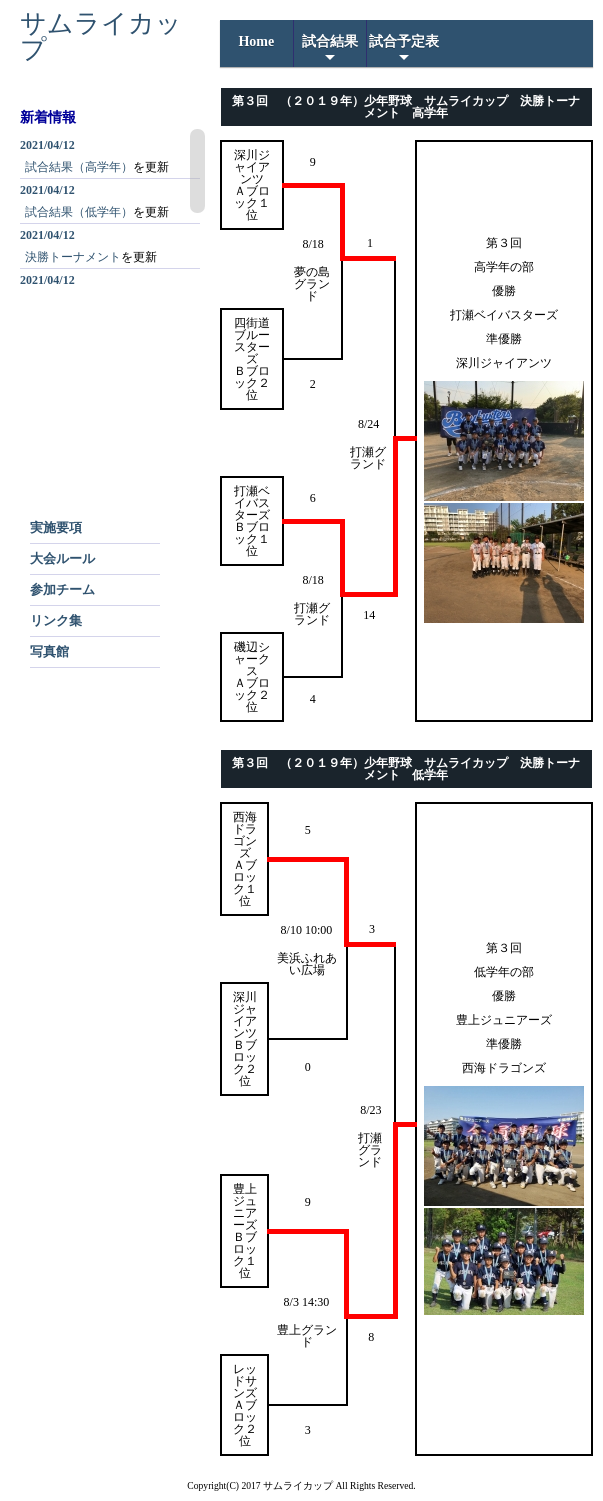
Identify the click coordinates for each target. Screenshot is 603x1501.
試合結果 (330, 50)
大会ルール (62, 558)
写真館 (49, 651)
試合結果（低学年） (79, 212)
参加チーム (62, 589)
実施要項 (56, 527)
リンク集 (56, 620)
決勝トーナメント (73, 257)
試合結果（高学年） (79, 167)
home (256, 41)
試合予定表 (404, 50)
